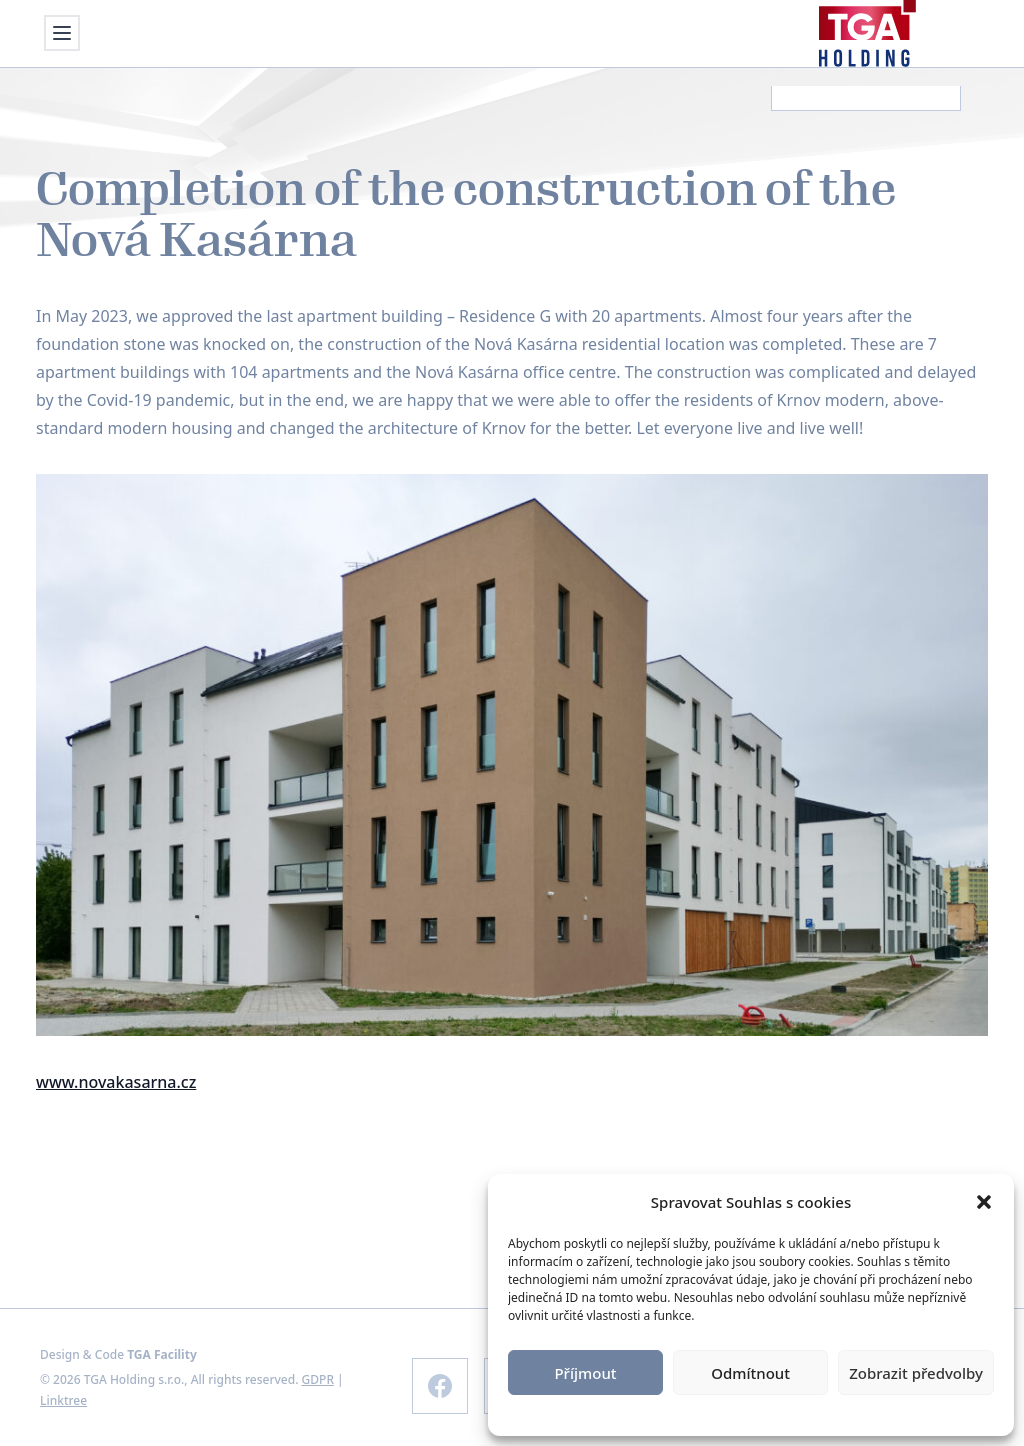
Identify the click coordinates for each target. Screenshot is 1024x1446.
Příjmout (585, 1373)
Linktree (63, 1400)
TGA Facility (162, 1354)
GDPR (318, 1379)
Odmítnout (750, 1373)
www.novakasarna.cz (116, 1082)
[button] (984, 1202)
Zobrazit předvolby (916, 1373)
